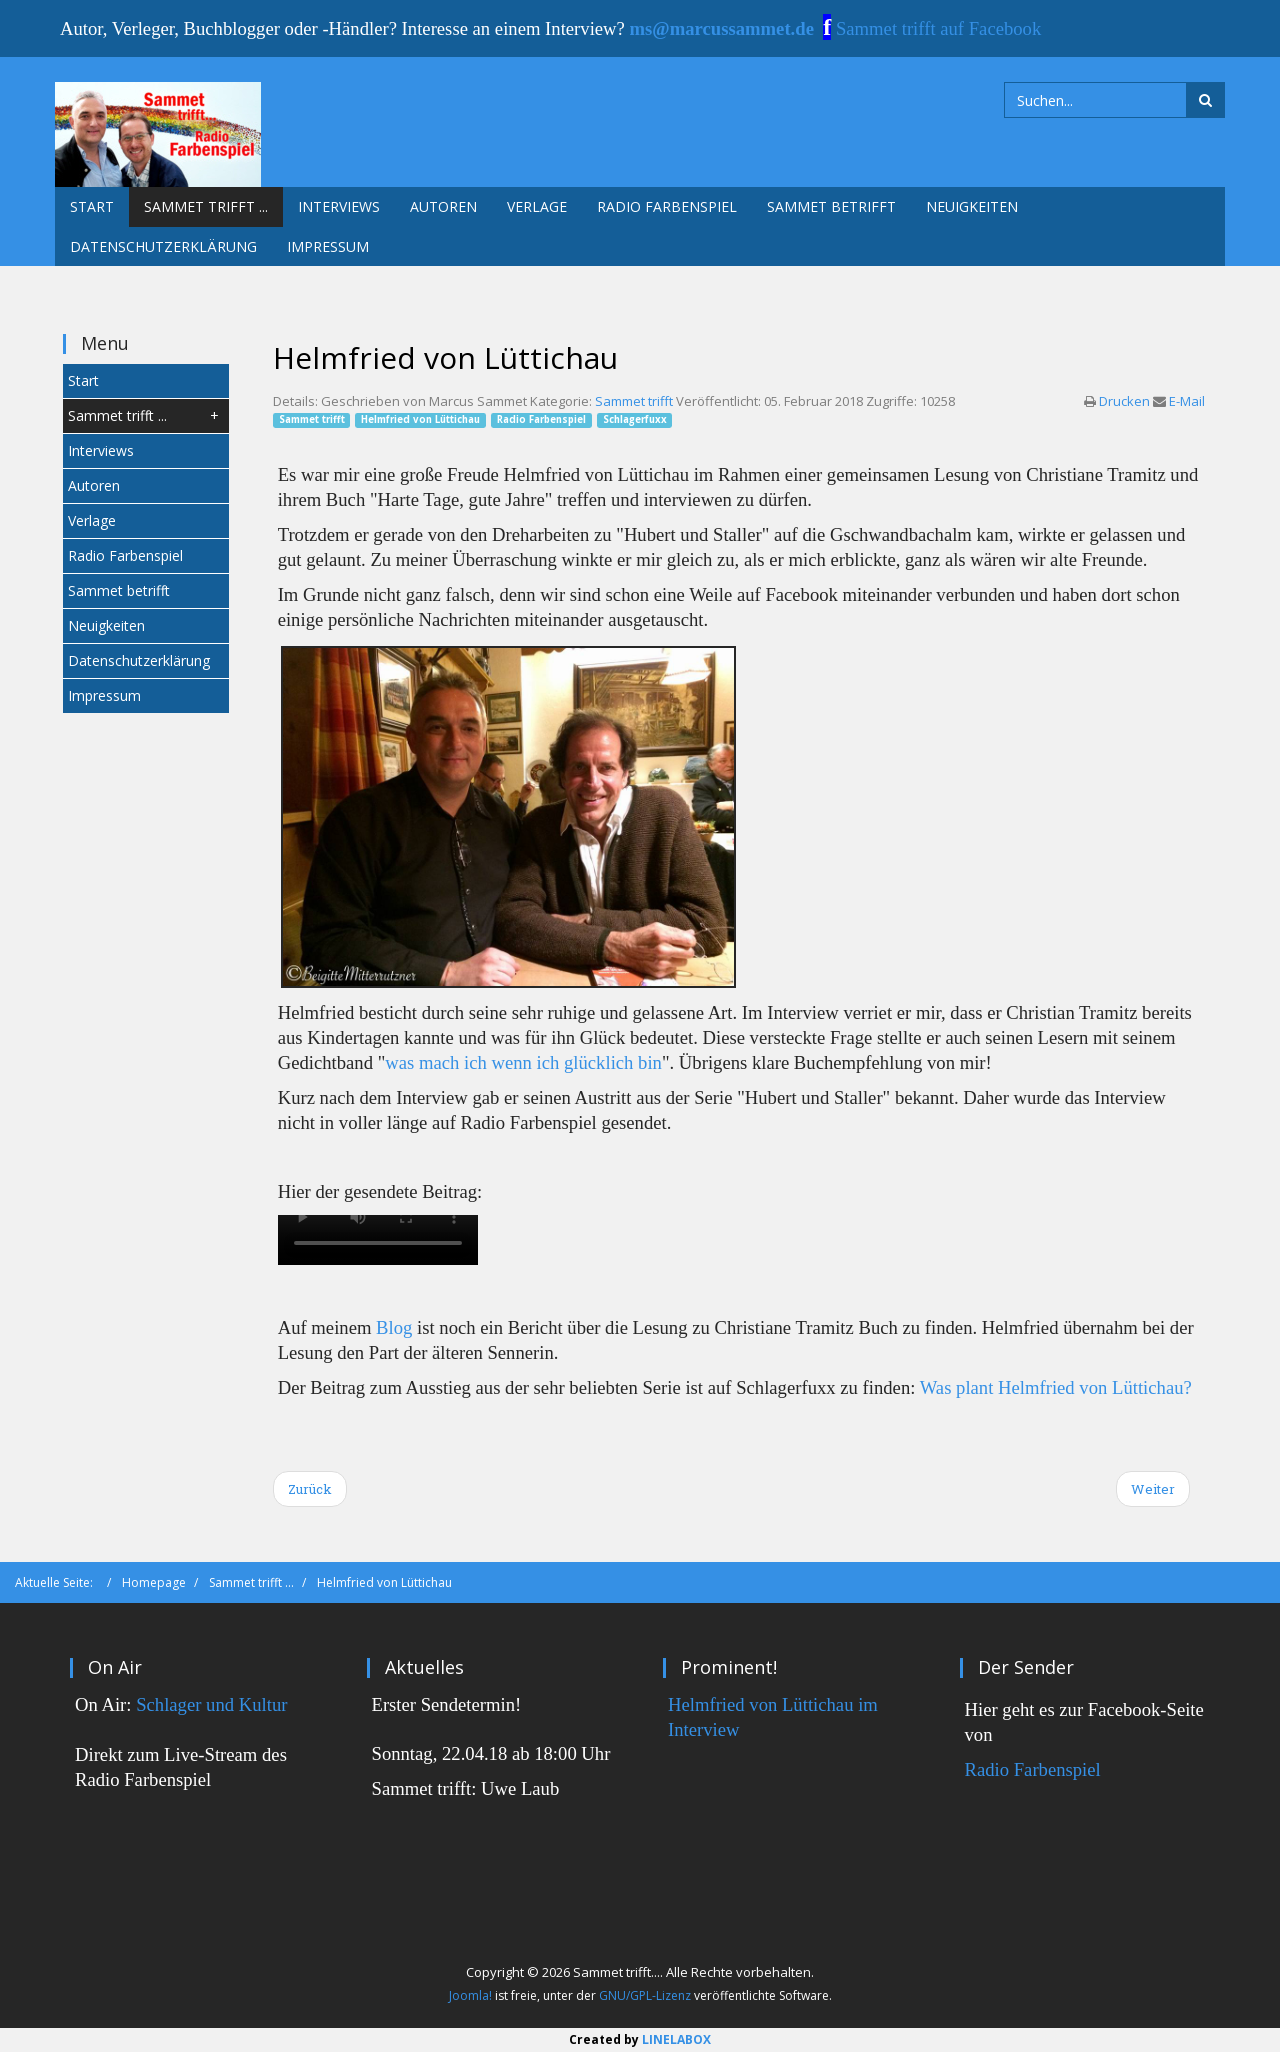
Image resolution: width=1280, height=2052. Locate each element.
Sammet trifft (634, 401)
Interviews (339, 206)
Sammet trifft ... (206, 206)
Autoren (443, 206)
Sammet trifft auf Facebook (938, 28)
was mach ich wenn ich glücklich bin (523, 1062)
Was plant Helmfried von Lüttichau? (1056, 1387)
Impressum (328, 246)
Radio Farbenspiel (667, 206)
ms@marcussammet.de (722, 28)
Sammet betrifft (831, 206)
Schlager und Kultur (211, 1704)
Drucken (1126, 401)
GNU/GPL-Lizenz (645, 1995)
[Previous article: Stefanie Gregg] (310, 1489)
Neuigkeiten (972, 206)
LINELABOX (676, 2039)
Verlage (537, 206)
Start (92, 206)
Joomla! (470, 1995)
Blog (394, 1327)
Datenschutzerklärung (163, 246)
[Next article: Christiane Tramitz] (1153, 1489)
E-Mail (1187, 401)
